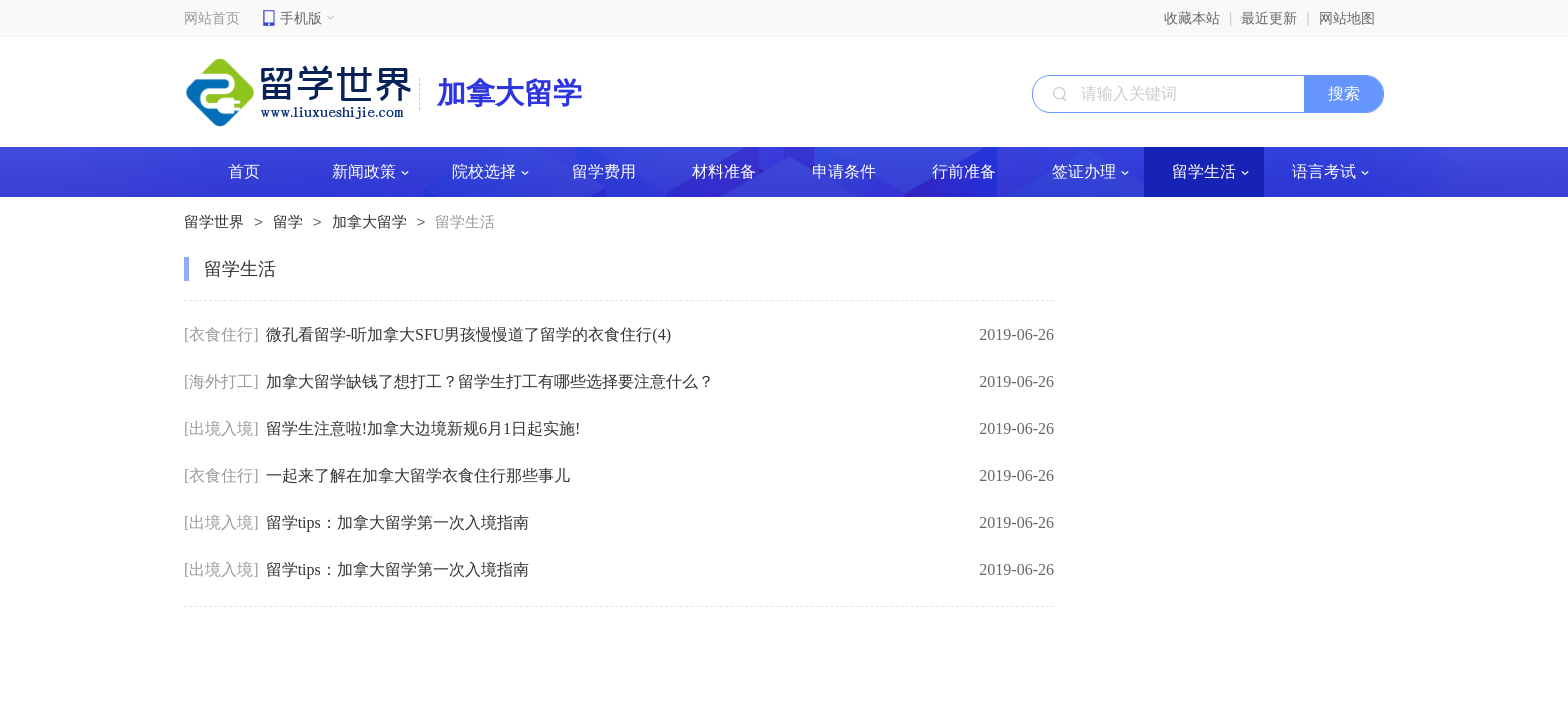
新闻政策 (370, 171)
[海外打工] (221, 381)
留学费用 (604, 171)
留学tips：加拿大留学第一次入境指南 (397, 522)
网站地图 (1347, 18)
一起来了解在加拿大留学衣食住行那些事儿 (418, 475)
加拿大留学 (369, 221)
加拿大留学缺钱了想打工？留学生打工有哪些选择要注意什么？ (490, 381)
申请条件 (844, 171)
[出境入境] (221, 428)
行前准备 (964, 171)
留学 (288, 221)
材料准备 (724, 171)
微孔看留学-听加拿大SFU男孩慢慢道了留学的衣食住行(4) (468, 334)
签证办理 (1090, 171)
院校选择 (490, 171)
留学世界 (214, 221)
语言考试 (1330, 171)
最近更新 (1269, 18)
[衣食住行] (221, 334)
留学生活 (1210, 171)
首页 (244, 171)
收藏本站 (1192, 18)
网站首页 (212, 18)
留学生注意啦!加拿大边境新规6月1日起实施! (423, 428)
